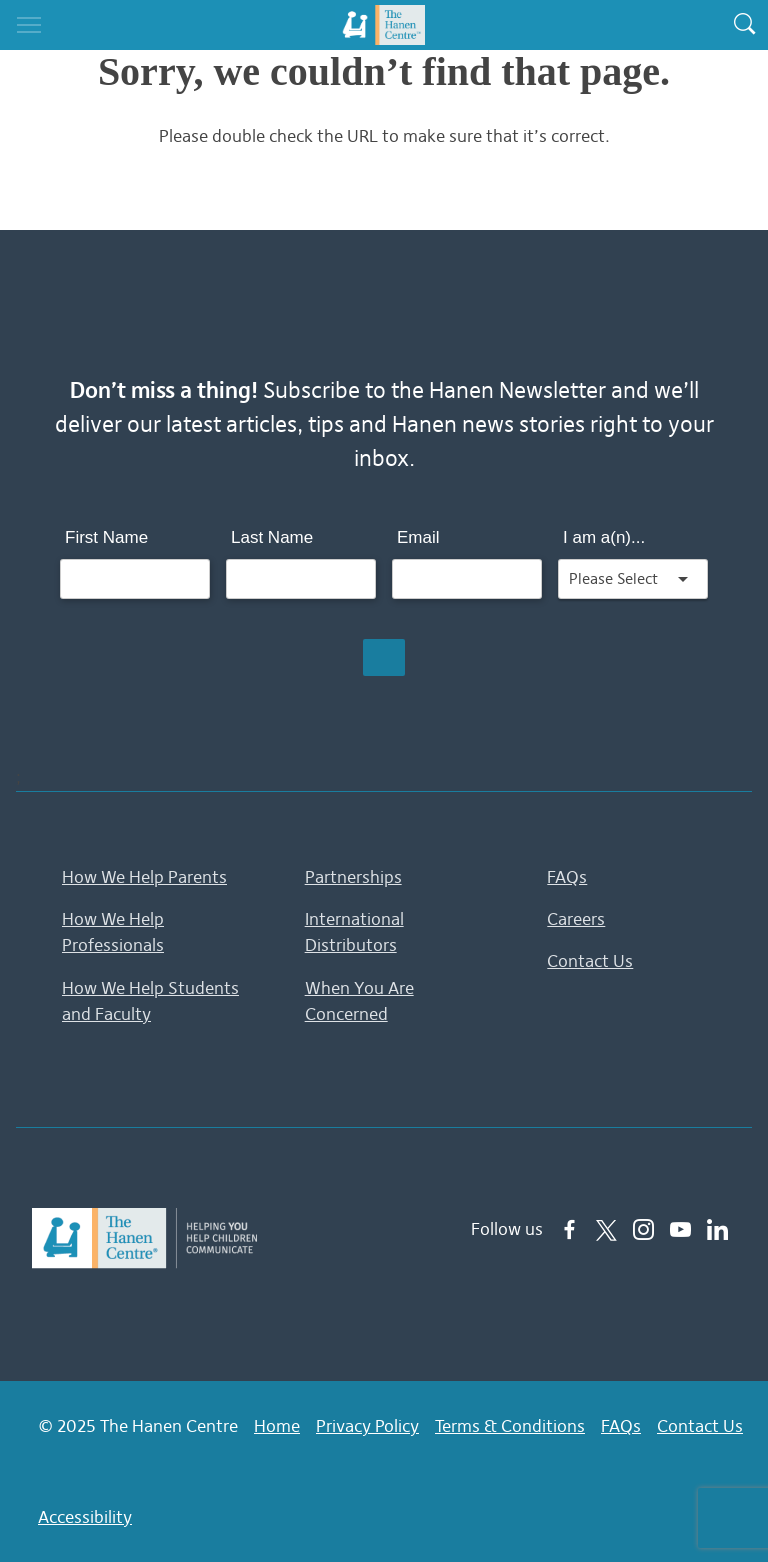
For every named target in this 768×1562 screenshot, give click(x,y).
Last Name (272, 537)
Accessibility (85, 1517)
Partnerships (353, 877)
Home (277, 1426)
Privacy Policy (367, 1426)
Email (418, 537)
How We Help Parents (144, 877)
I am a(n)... (604, 537)
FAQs (567, 877)
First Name (106, 537)
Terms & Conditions (510, 1426)
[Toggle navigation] (29, 25)
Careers (576, 919)
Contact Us (590, 961)
